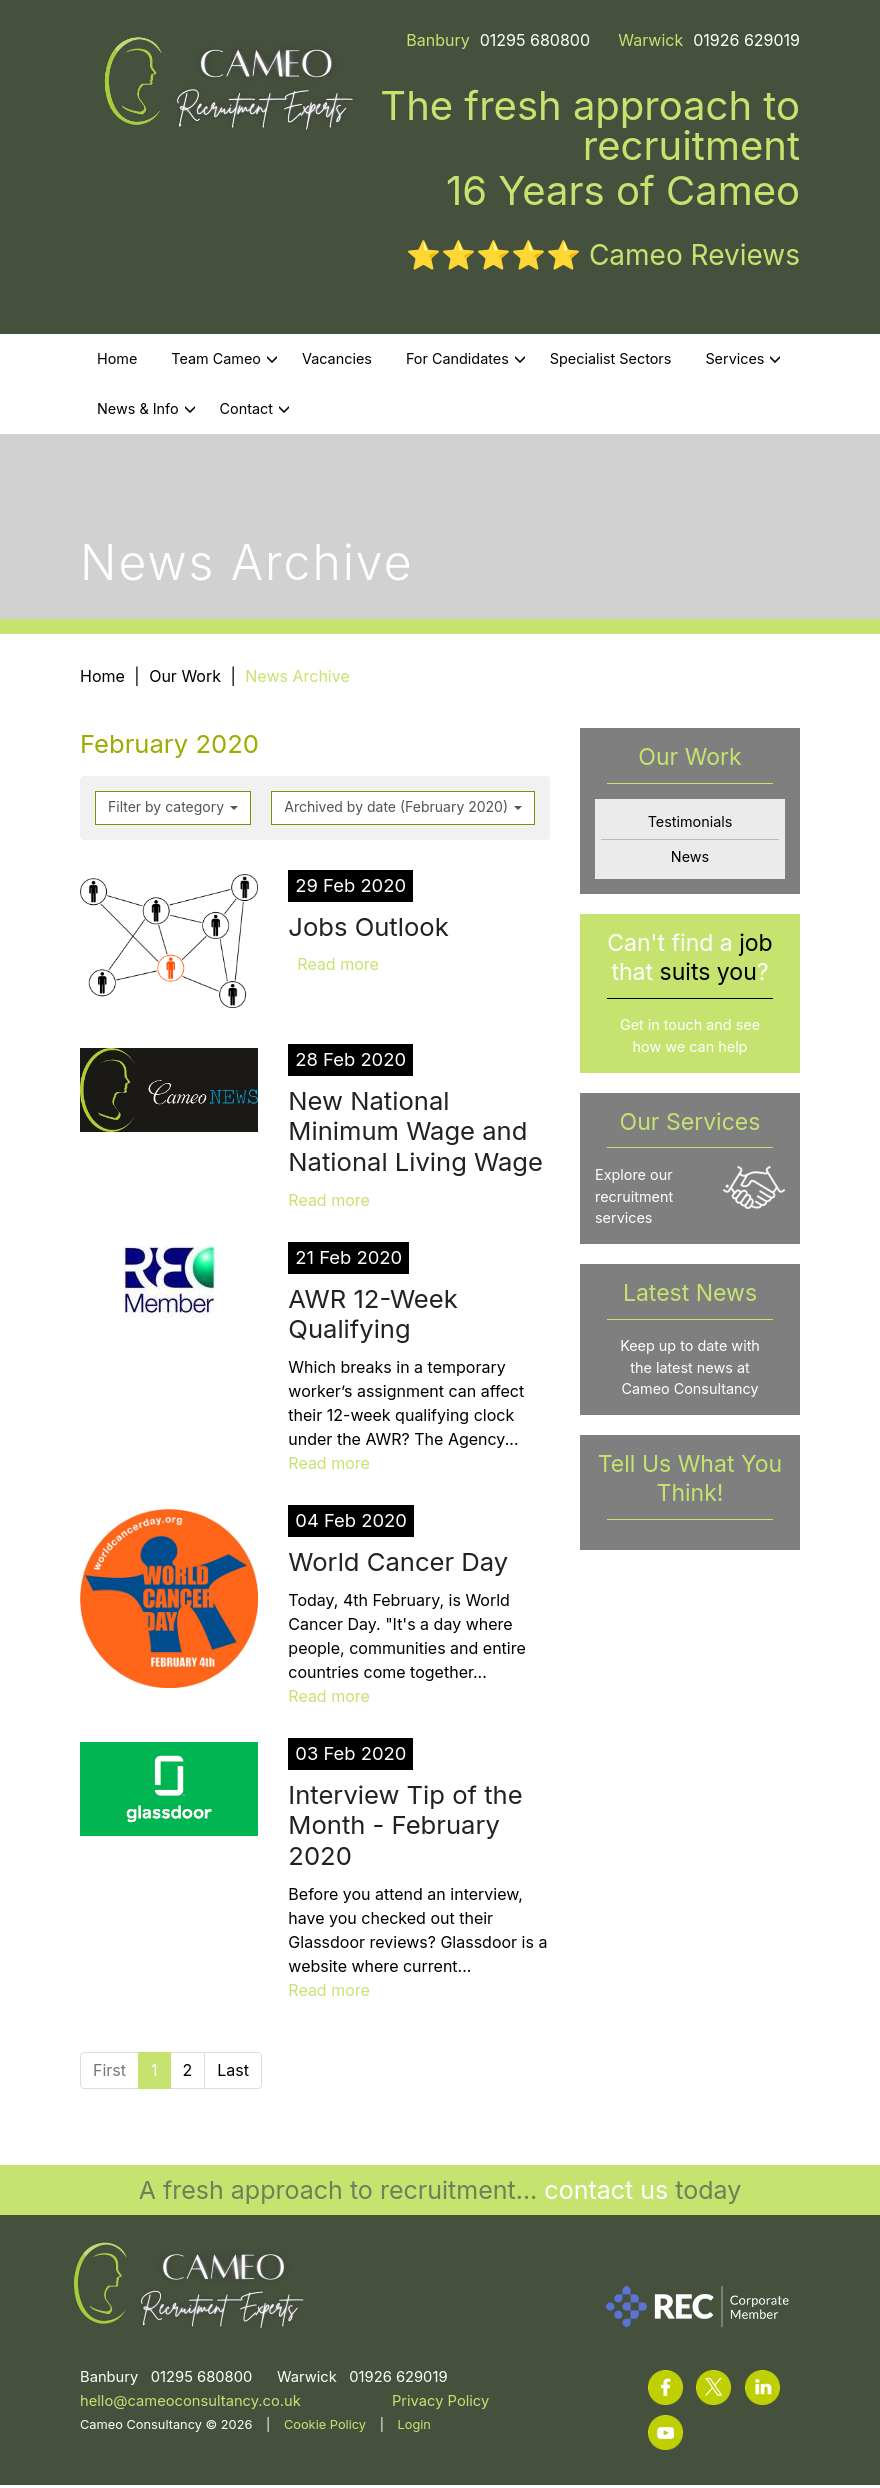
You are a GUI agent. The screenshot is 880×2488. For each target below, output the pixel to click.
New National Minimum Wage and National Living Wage (415, 1134)
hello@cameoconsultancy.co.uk (190, 2404)
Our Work (185, 679)
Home (117, 361)
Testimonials (690, 824)
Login (414, 2427)
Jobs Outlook (368, 929)
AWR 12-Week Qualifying (372, 1317)
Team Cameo (224, 361)
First (109, 2073)
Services (743, 361)
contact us (606, 2193)
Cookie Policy (325, 2427)
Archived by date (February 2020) (403, 809)
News (690, 859)
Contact (255, 411)
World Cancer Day (398, 1564)
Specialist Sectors (611, 361)
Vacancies (337, 361)
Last (233, 2073)
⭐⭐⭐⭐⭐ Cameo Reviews (603, 258)
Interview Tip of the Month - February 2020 (405, 1828)
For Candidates (466, 361)
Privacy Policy (440, 2404)
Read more (338, 968)
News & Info (146, 411)
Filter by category (173, 809)
